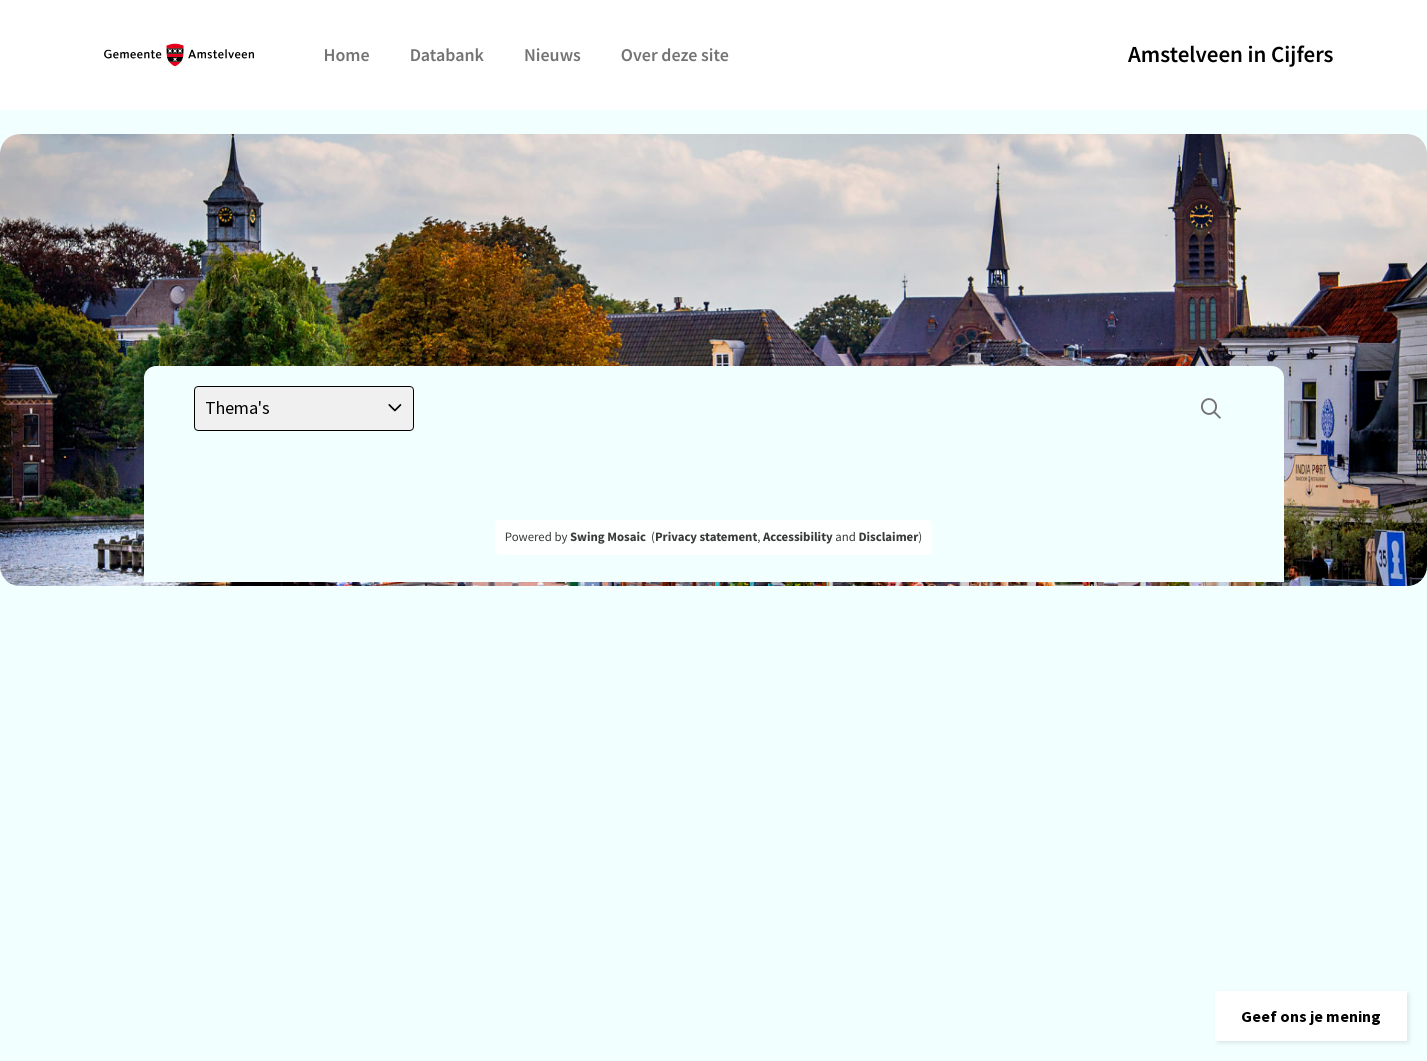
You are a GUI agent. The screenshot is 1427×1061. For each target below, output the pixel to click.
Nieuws (552, 54)
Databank (447, 54)
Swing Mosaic (608, 537)
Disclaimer (888, 537)
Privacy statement (706, 537)
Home (347, 54)
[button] (1311, 1016)
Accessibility (798, 537)
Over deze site (675, 54)
